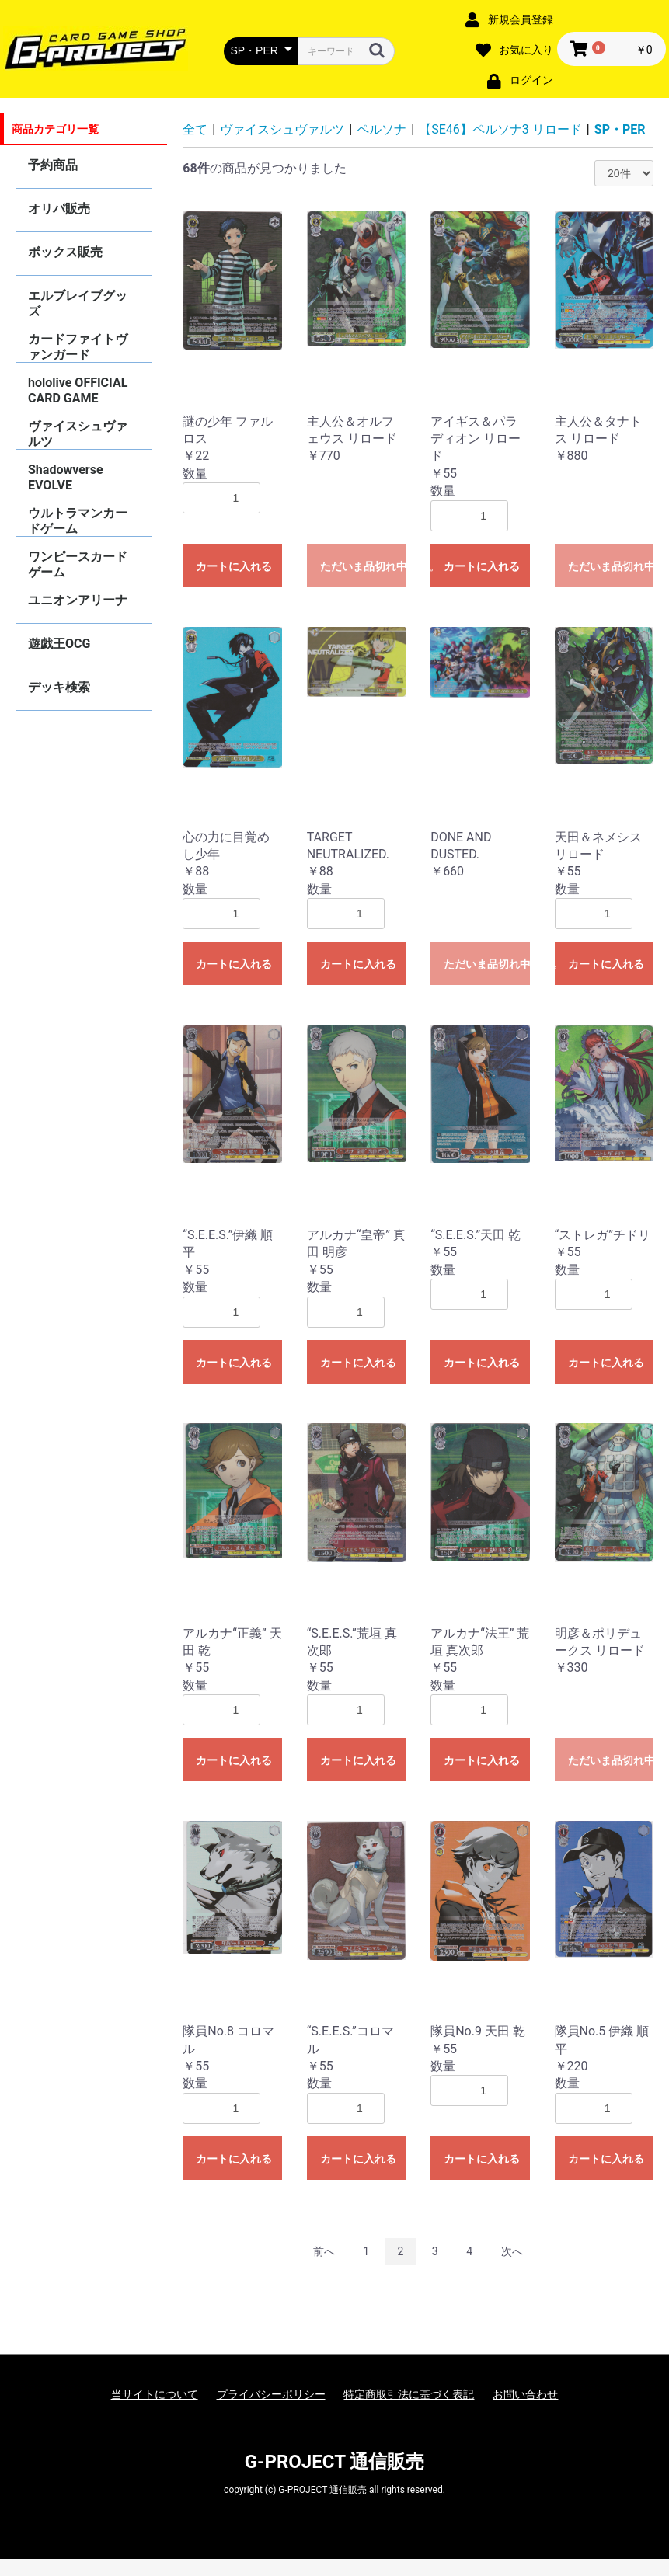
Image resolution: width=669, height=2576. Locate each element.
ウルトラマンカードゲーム (77, 521)
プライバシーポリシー (271, 2394)
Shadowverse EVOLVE (65, 477)
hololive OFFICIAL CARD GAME (77, 390)
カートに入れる (234, 566)
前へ (324, 2251)
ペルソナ (381, 129)
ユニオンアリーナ (77, 600)
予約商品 (53, 165)
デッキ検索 (59, 687)
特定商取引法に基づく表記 (408, 2394)
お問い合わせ (525, 2394)
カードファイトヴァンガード (77, 347)
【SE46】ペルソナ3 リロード (500, 129)
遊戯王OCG (59, 643)
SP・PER (620, 129)
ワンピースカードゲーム (77, 564)
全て (195, 129)
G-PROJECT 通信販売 (335, 2462)
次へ (512, 2251)
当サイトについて (154, 2394)
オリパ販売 (59, 208)
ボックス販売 (65, 252)
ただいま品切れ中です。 (363, 566)
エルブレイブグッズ (77, 303)
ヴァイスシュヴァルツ (77, 434)
